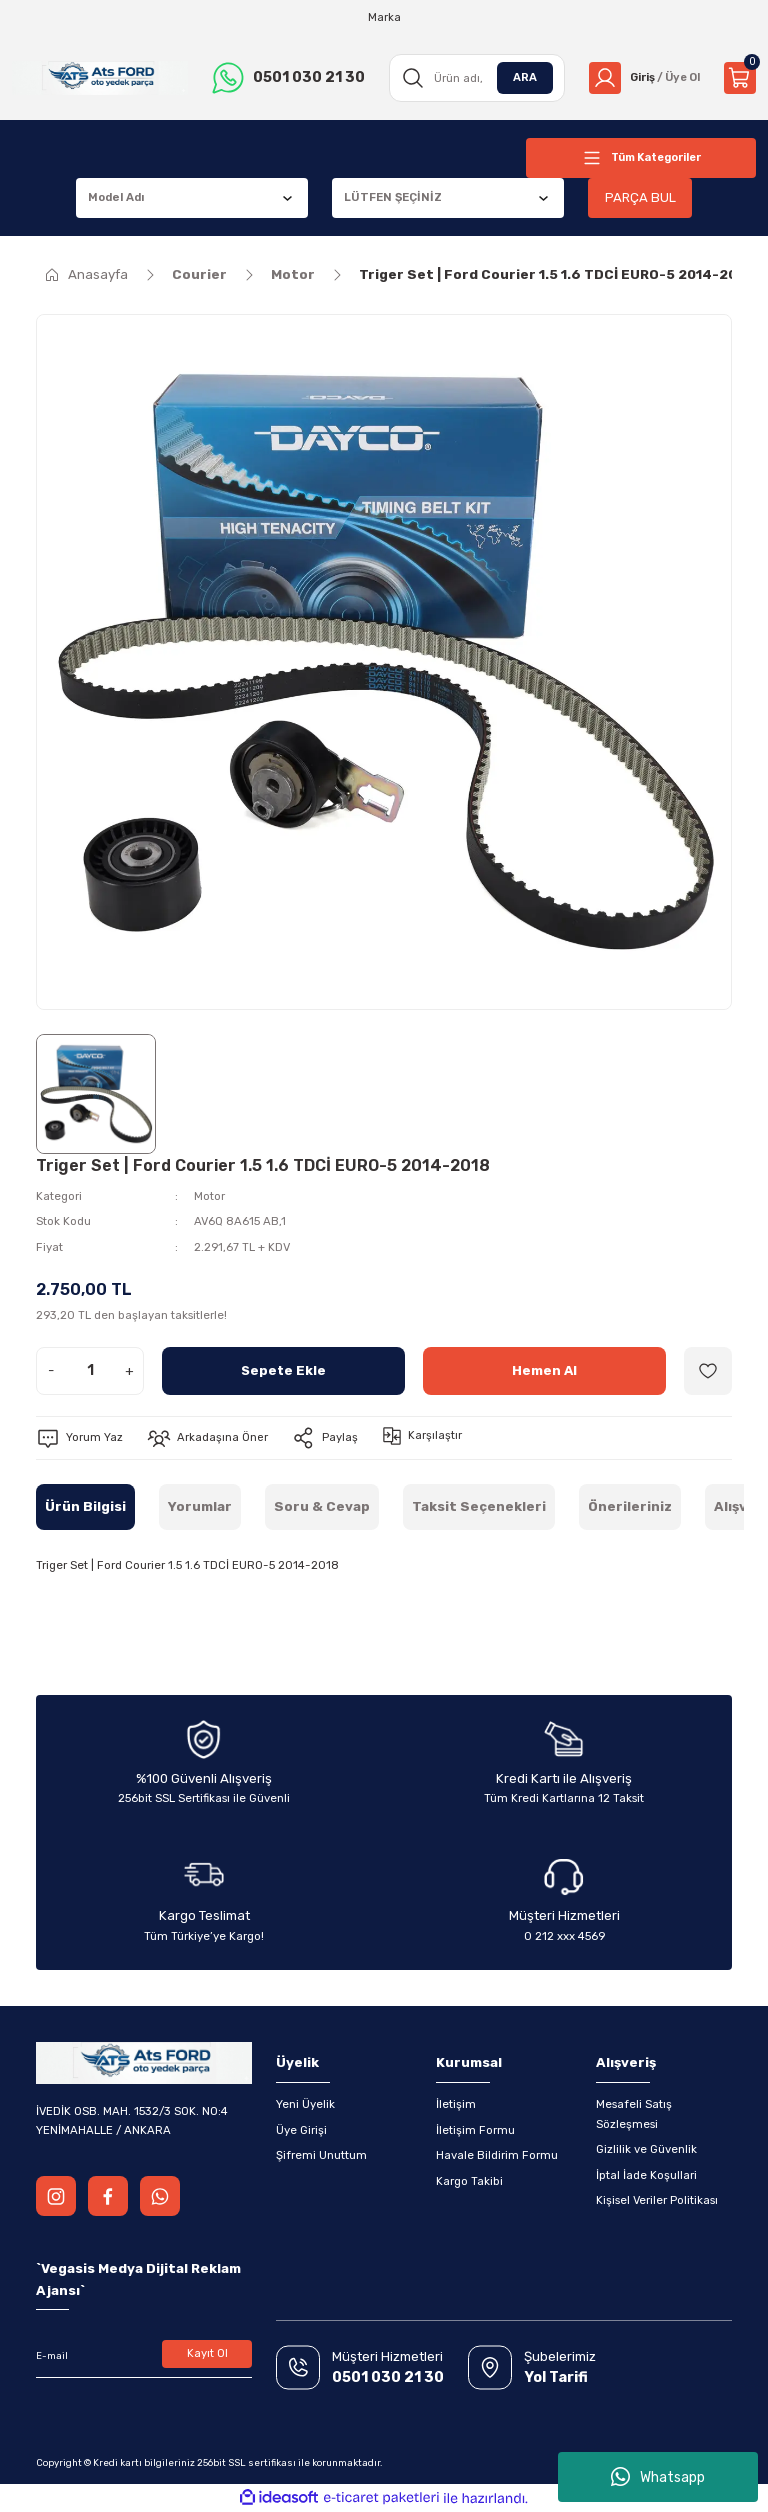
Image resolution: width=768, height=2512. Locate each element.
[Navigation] (641, 158)
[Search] (472, 78)
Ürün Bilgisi (85, 1506)
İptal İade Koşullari (646, 2175)
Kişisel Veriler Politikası (657, 2200)
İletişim (456, 2104)
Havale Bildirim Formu (497, 2155)
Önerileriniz (630, 1506)
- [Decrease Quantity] (51, 1370)
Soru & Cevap (322, 1506)
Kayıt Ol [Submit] (207, 2353)
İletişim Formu (475, 2130)
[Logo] (98, 77)
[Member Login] (641, 78)
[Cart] (740, 78)
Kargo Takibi (469, 2181)
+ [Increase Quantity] (129, 1370)
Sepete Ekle (283, 1370)
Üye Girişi (301, 2130)
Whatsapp (658, 2477)
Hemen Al (545, 1370)
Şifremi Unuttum (321, 2155)
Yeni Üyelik (305, 2104)
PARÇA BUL (640, 197)
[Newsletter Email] (144, 2356)
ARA (519, 77)
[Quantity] (90, 1371)
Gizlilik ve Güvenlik (646, 2149)
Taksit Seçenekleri (479, 1506)
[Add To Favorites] (708, 1371)
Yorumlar (200, 1506)
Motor (209, 1196)
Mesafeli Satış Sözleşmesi (634, 2113)
